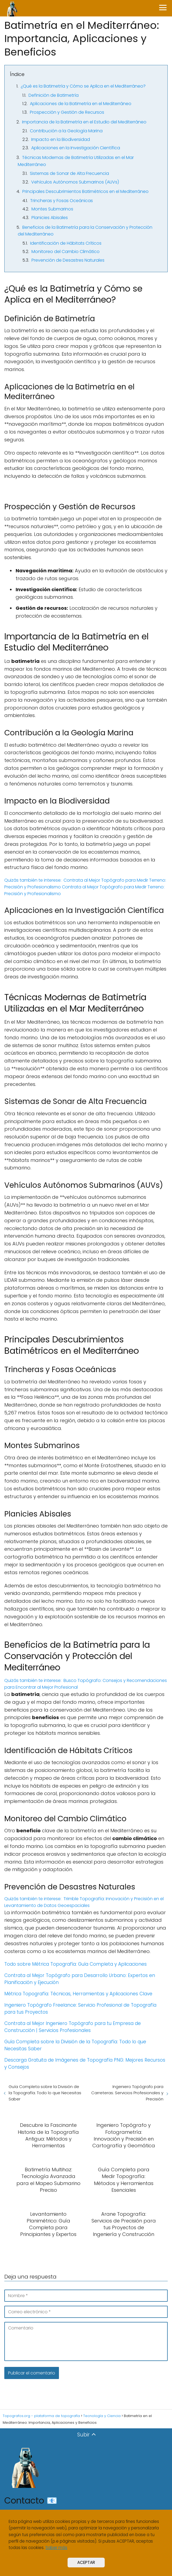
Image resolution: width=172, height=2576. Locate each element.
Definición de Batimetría (54, 95)
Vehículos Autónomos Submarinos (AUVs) (75, 182)
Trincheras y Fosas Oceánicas (61, 201)
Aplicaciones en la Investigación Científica (75, 148)
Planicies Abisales (49, 217)
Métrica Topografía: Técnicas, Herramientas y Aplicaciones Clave (78, 1993)
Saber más (56, 2547)
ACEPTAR (86, 2562)
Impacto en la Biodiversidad (60, 139)
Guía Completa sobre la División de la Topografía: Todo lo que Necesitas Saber (45, 2093)
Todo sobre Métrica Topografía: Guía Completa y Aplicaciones (75, 1964)
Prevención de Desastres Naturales (67, 260)
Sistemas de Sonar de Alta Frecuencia (69, 173)
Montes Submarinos (52, 209)
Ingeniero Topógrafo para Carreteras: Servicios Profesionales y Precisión (127, 2093)
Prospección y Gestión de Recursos (67, 112)
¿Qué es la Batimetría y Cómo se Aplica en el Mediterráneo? (83, 86)
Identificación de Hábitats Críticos (65, 243)
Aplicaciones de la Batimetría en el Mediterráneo (80, 104)
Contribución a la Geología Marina (66, 131)
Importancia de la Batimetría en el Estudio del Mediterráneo (84, 122)
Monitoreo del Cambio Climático (65, 251)
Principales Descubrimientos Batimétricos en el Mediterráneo (85, 191)
